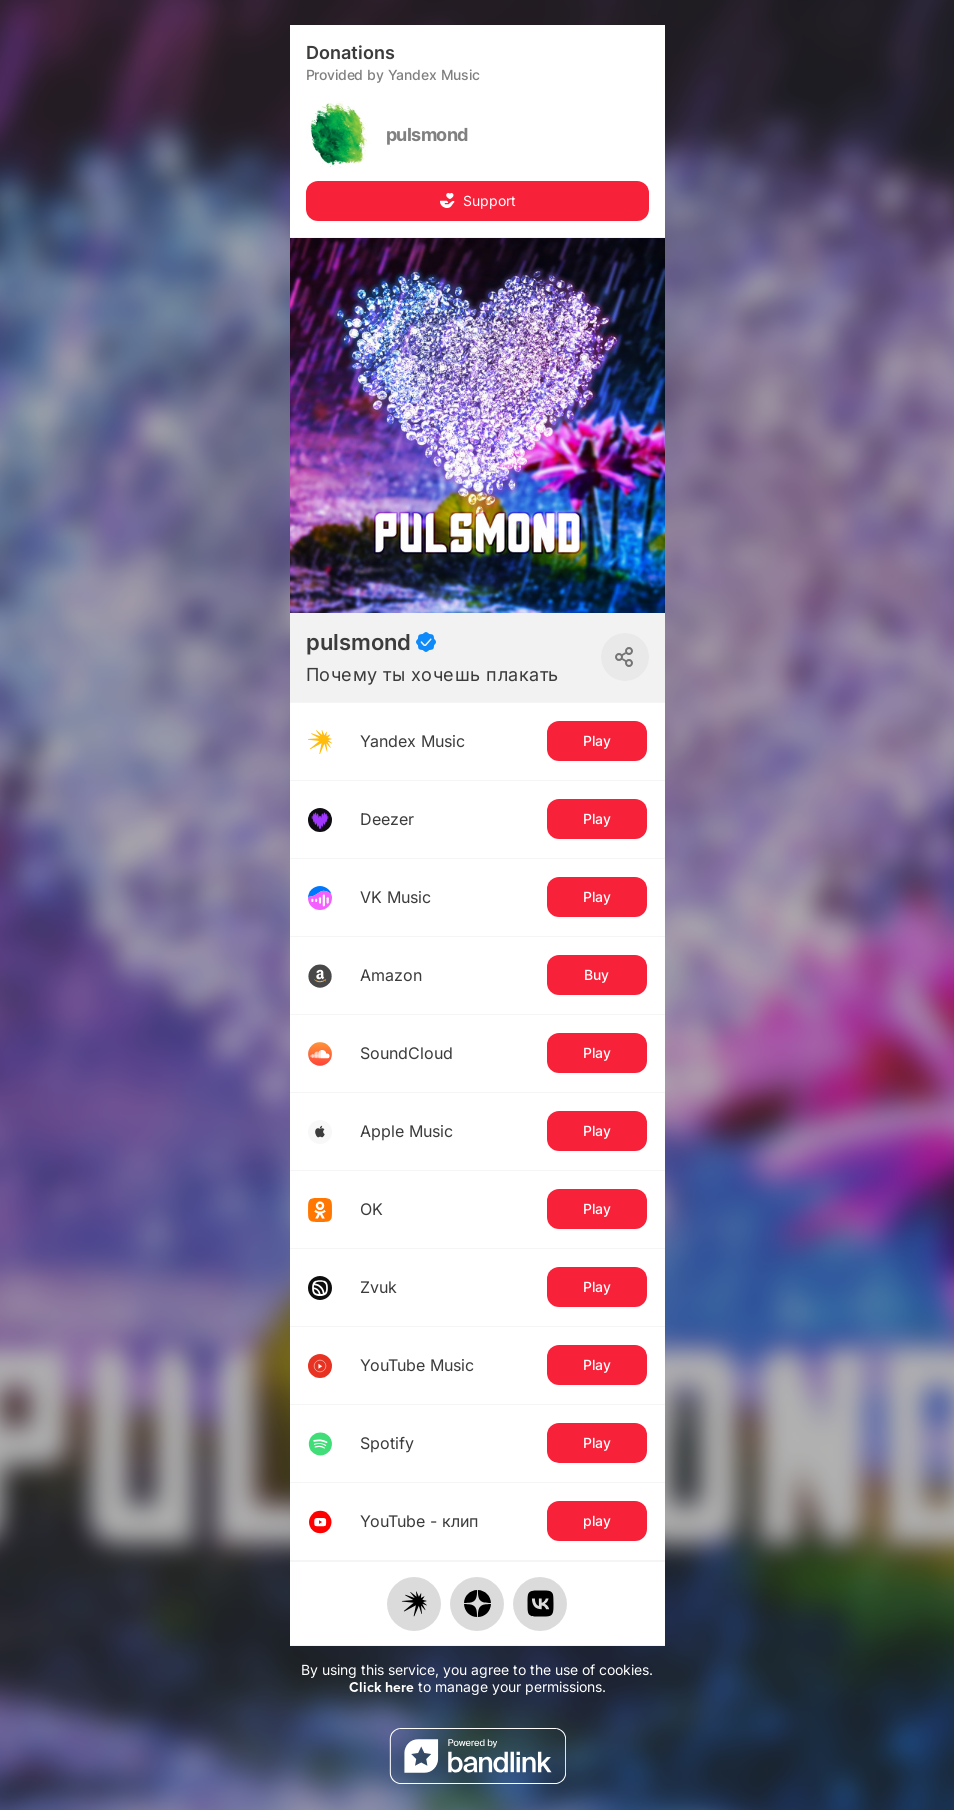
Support (477, 200)
